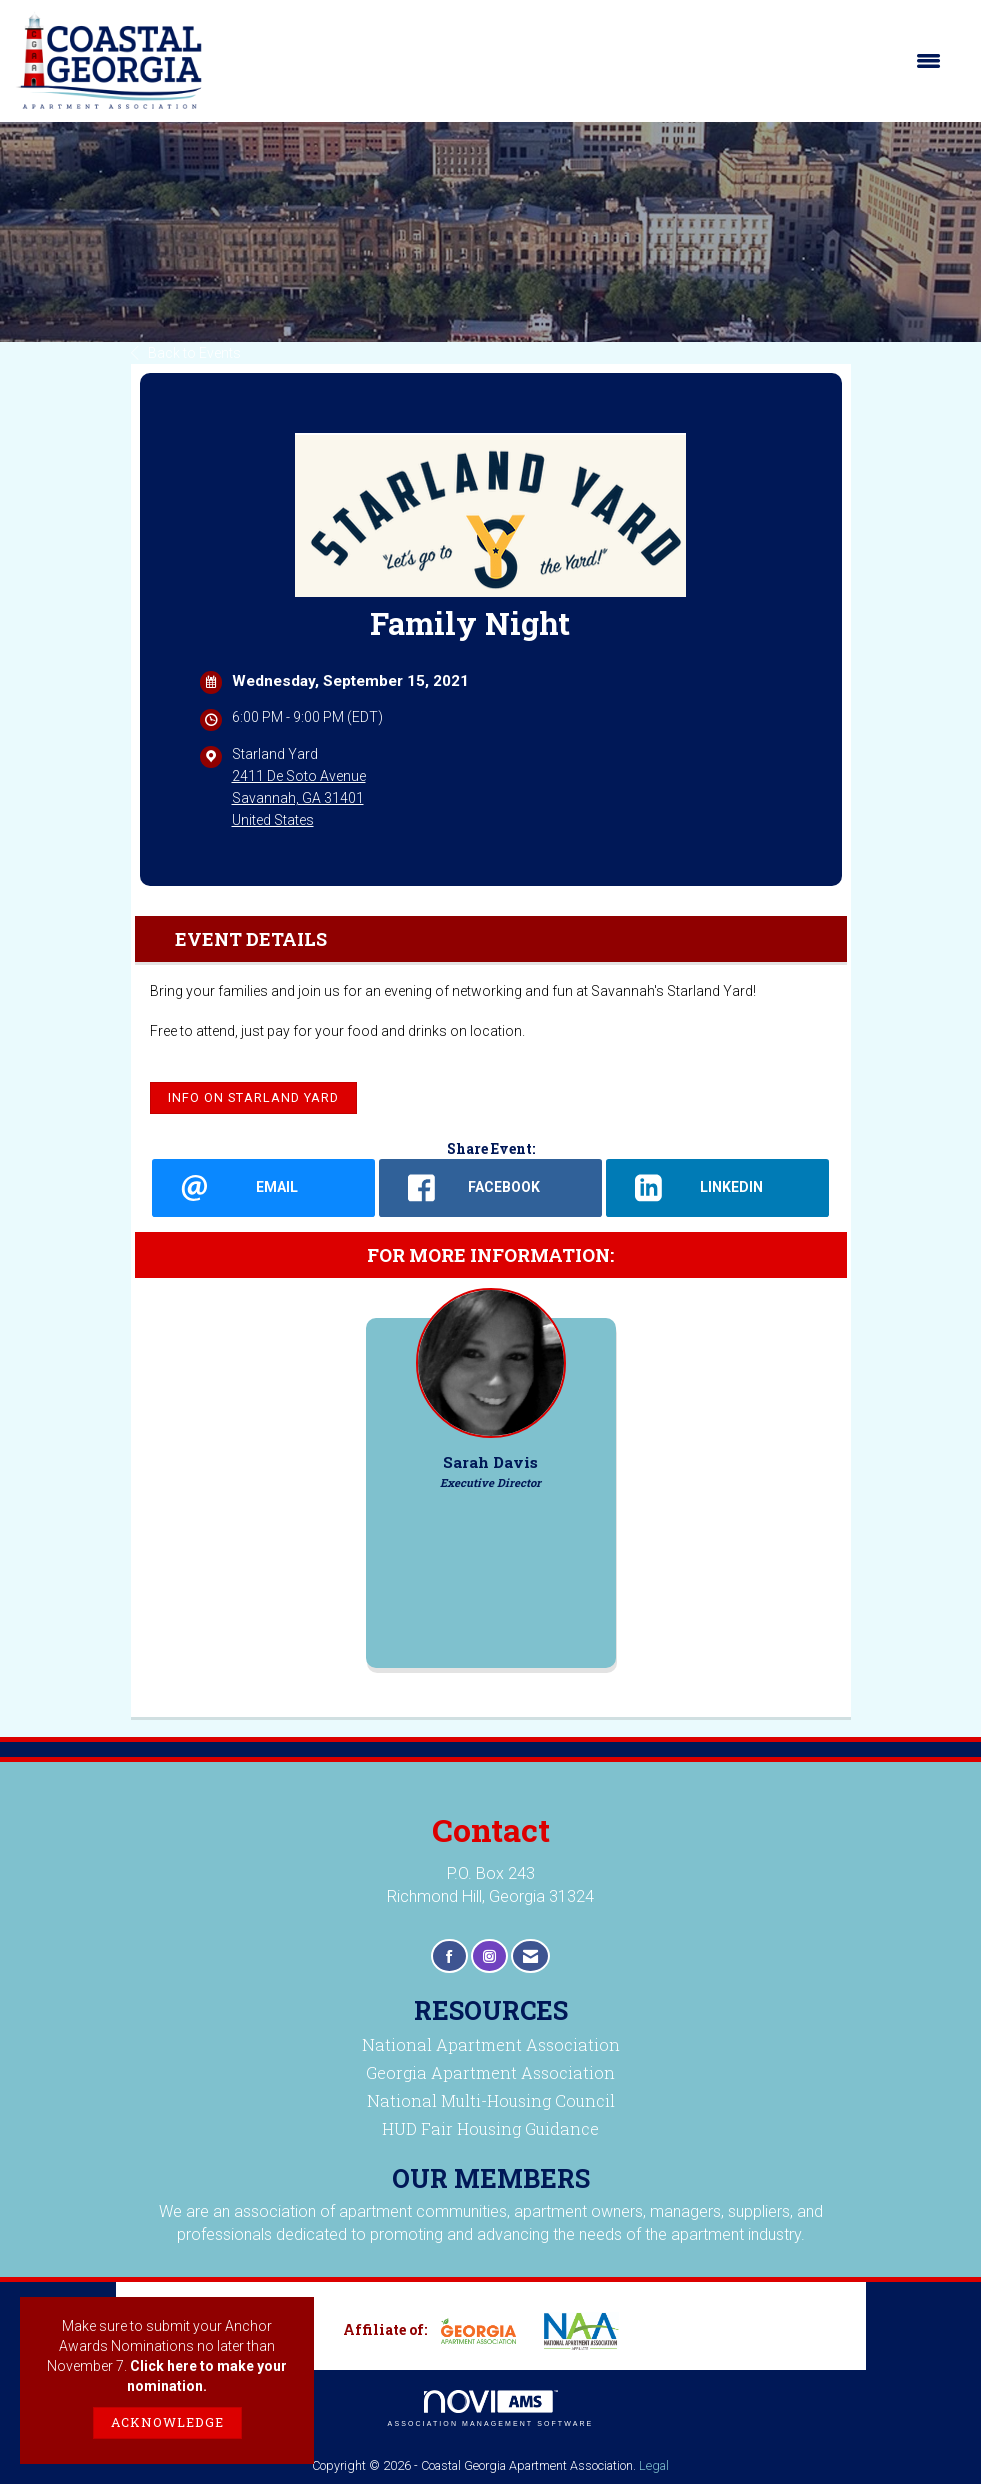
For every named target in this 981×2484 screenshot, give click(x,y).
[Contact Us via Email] (530, 1956)
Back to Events (186, 353)
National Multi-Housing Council (491, 2100)
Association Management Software (491, 2408)
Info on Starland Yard (253, 1097)
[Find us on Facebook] (449, 1956)
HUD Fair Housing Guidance (490, 2128)
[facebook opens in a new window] (490, 1188)
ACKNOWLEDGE (167, 2422)
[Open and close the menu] (582, 61)
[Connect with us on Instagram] (489, 1956)
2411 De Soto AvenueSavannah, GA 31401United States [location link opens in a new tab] (299, 798)
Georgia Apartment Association (490, 2072)
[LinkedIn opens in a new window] (717, 1188)
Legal (654, 2465)
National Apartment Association (491, 2044)
